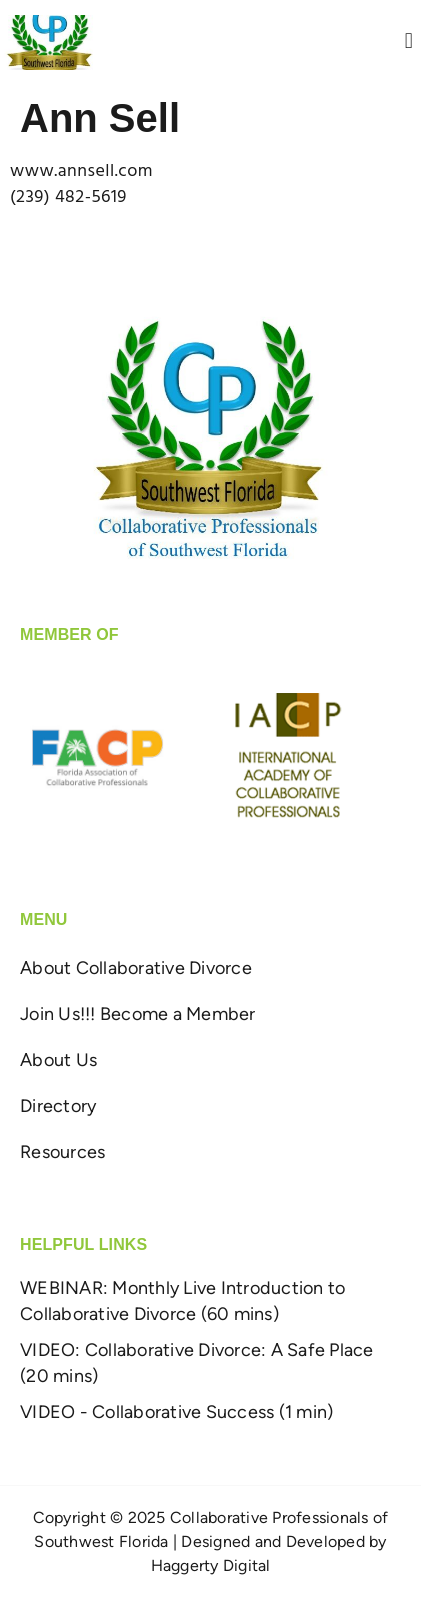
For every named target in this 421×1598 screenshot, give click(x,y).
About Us (58, 1060)
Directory (58, 1106)
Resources (62, 1152)
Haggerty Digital (211, 1565)
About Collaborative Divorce (136, 968)
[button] (409, 42)
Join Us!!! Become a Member (138, 1014)
